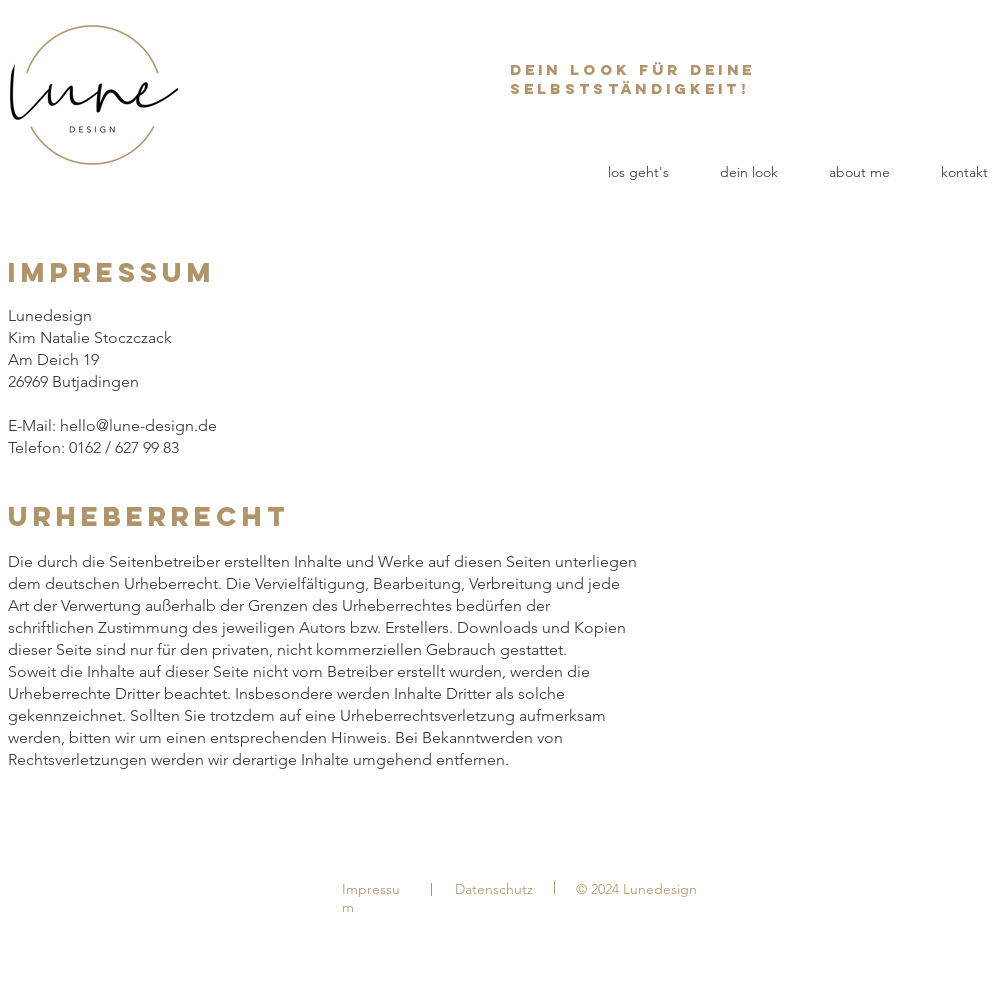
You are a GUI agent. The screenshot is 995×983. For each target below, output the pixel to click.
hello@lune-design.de (138, 425)
